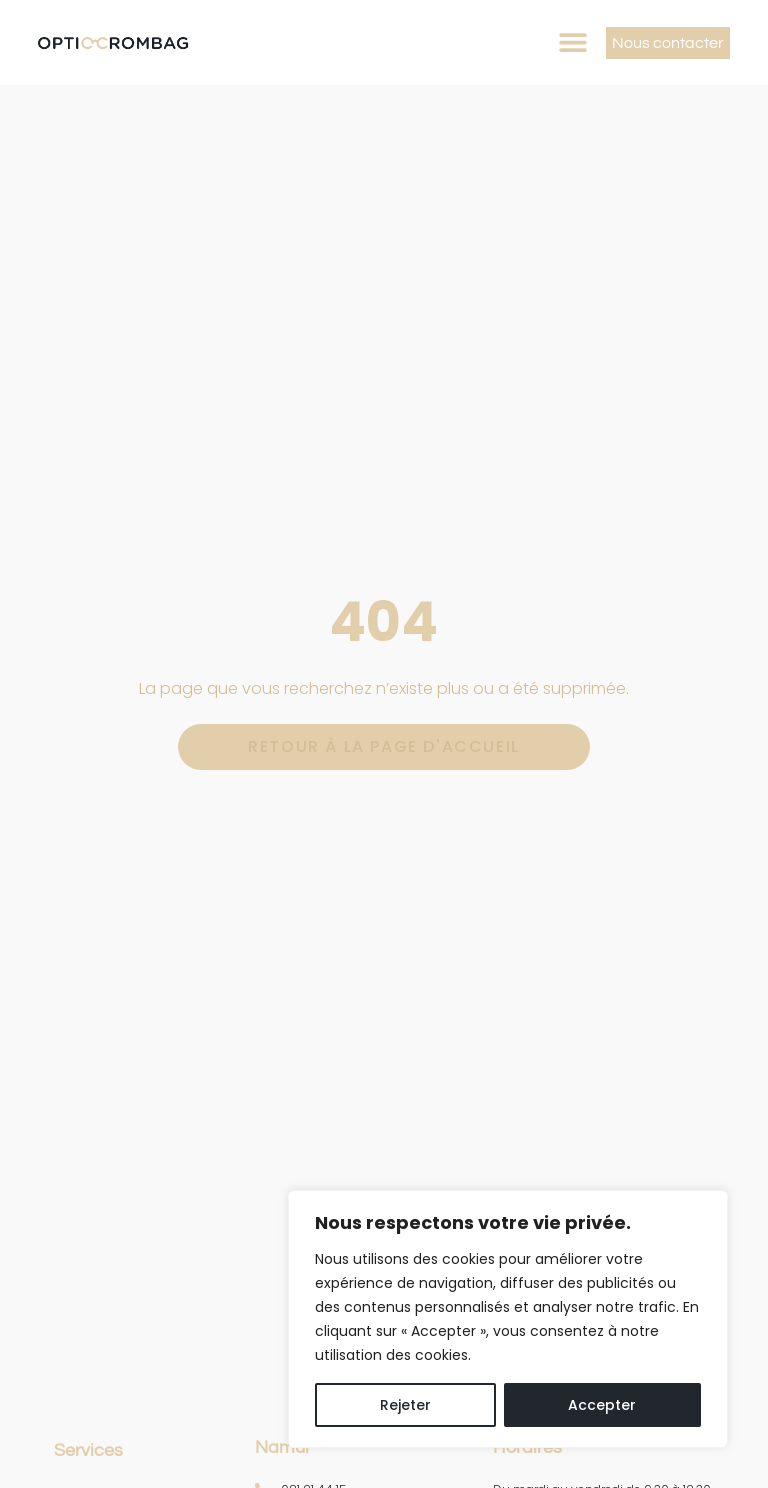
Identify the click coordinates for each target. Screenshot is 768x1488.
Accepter (602, 1405)
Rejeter (405, 1405)
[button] (573, 42)
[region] (508, 1319)
